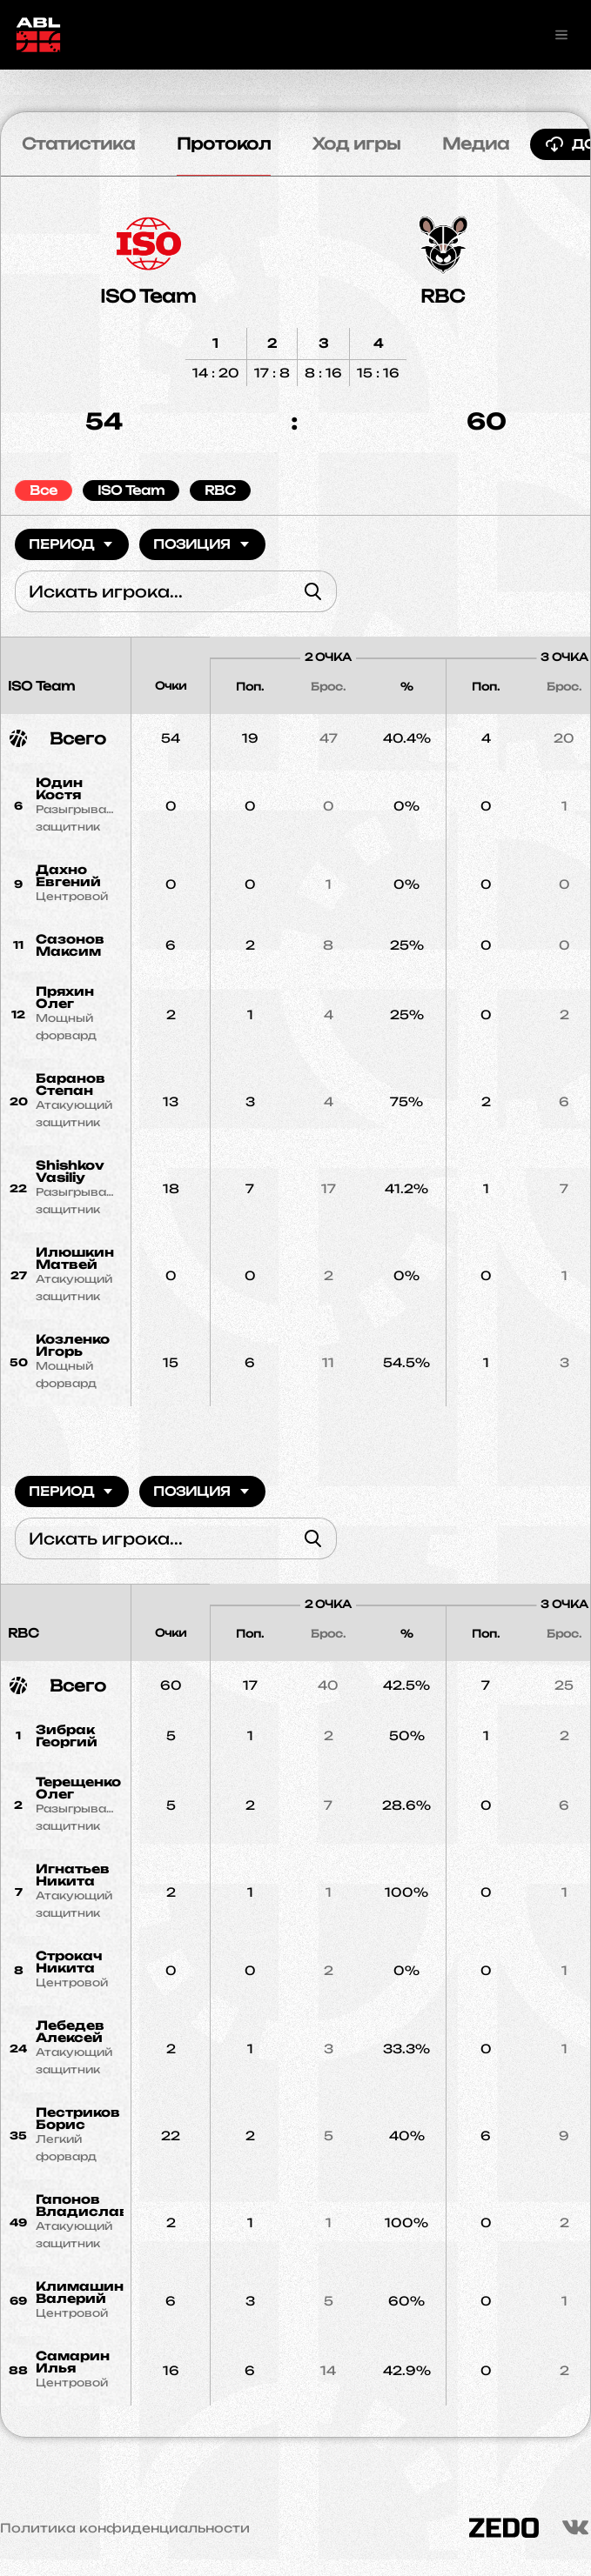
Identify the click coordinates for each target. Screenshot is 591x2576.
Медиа (475, 143)
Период (72, 544)
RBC (442, 296)
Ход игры (356, 143)
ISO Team (148, 296)
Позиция (202, 544)
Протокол (224, 143)
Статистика (78, 143)
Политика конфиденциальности (125, 2528)
